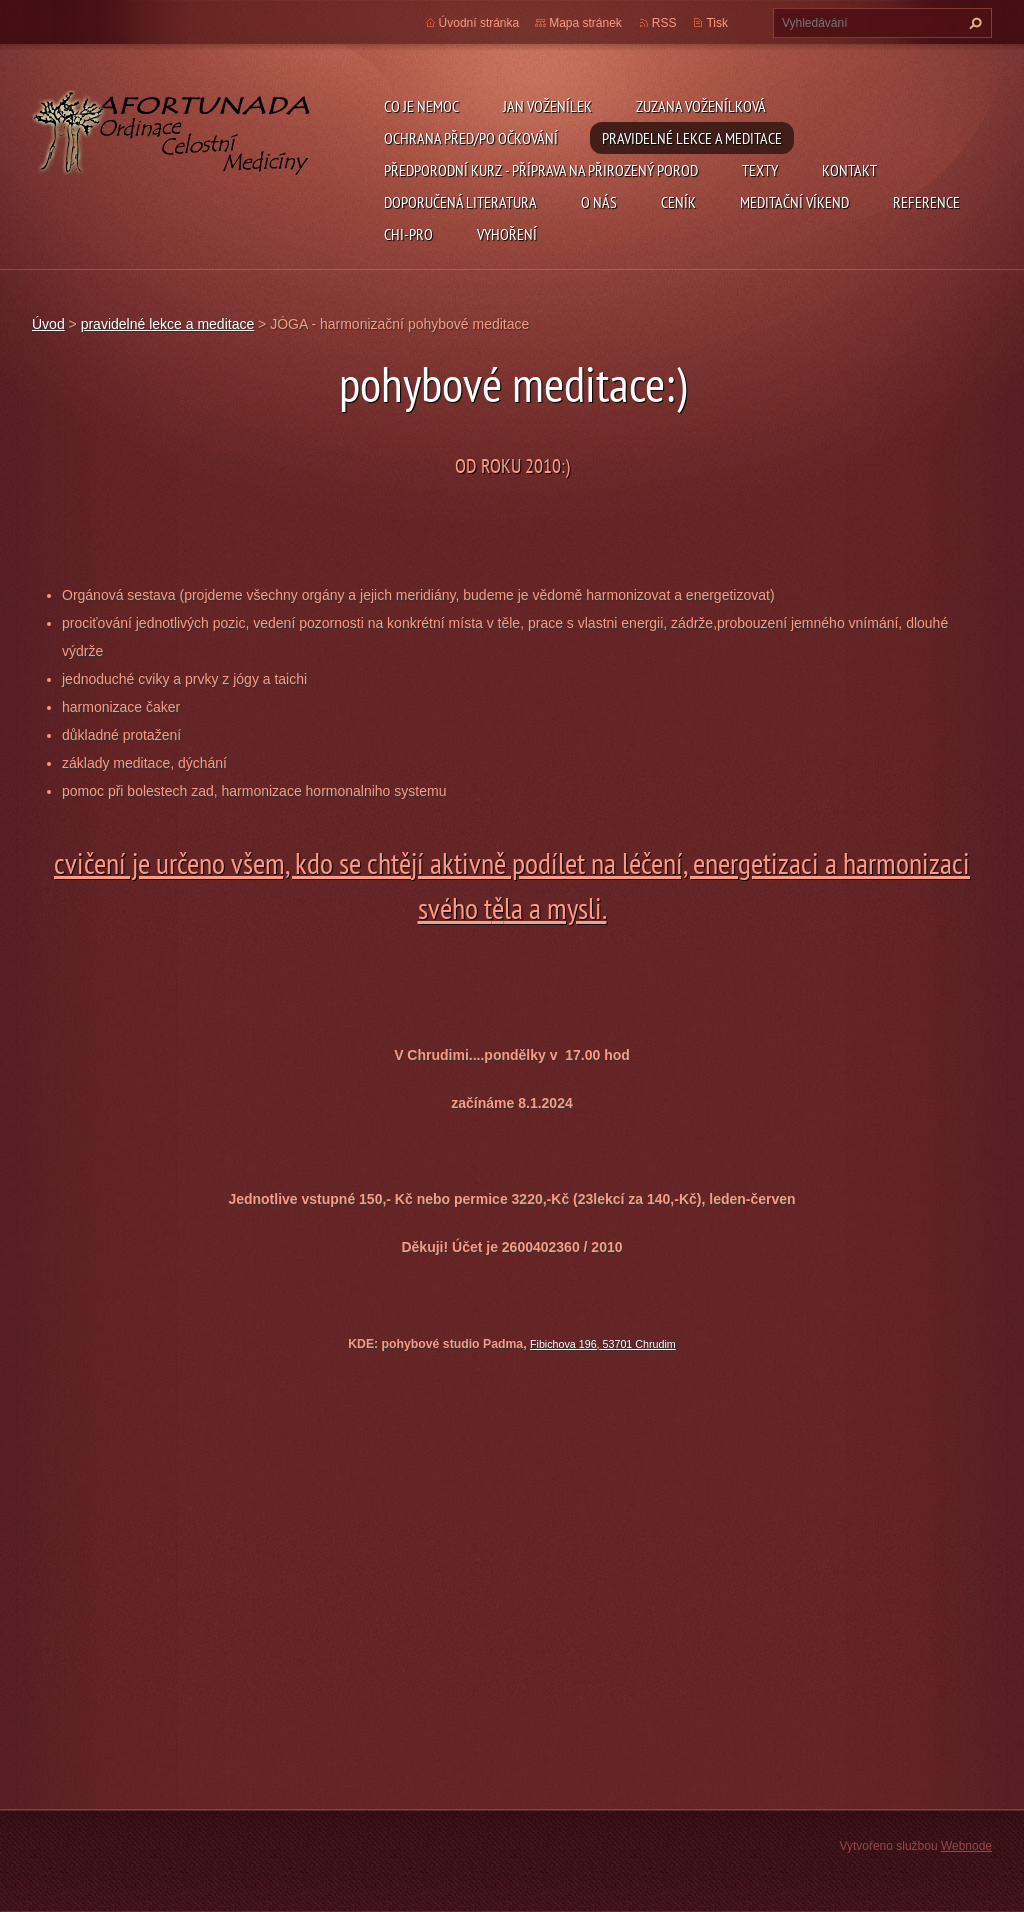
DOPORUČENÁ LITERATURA (460, 202)
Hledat (973, 23)
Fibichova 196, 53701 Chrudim (603, 1344)
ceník (678, 202)
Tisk (717, 23)
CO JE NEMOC (421, 106)
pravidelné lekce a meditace (692, 138)
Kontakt (849, 170)
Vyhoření (507, 234)
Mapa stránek (585, 23)
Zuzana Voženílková (701, 106)
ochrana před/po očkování (471, 138)
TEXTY (760, 170)
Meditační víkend (794, 202)
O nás (599, 202)
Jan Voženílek (547, 106)
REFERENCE (926, 202)
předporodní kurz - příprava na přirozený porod (541, 170)
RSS (664, 23)
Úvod (48, 324)
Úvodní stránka (479, 23)
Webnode (966, 1846)
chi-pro (408, 234)
